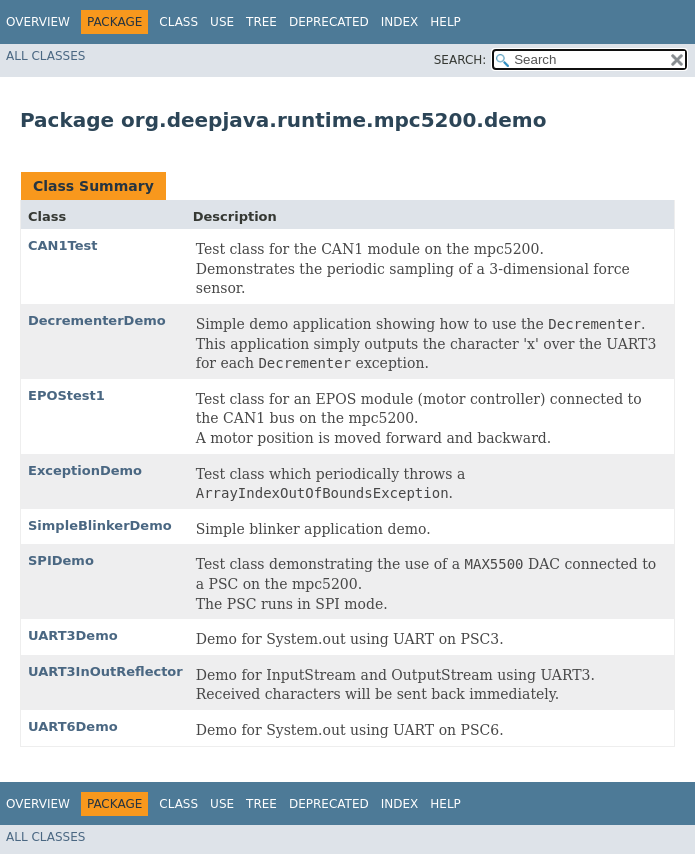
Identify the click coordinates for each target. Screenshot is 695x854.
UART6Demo (73, 726)
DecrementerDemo (97, 320)
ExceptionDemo (85, 470)
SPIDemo (61, 560)
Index (400, 22)
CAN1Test (62, 245)
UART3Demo (73, 635)
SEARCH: (460, 60)
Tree (261, 22)
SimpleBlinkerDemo (100, 525)
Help (445, 22)
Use (222, 22)
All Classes (45, 56)
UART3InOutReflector (105, 671)
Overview (38, 22)
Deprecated (329, 22)
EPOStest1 (66, 395)
